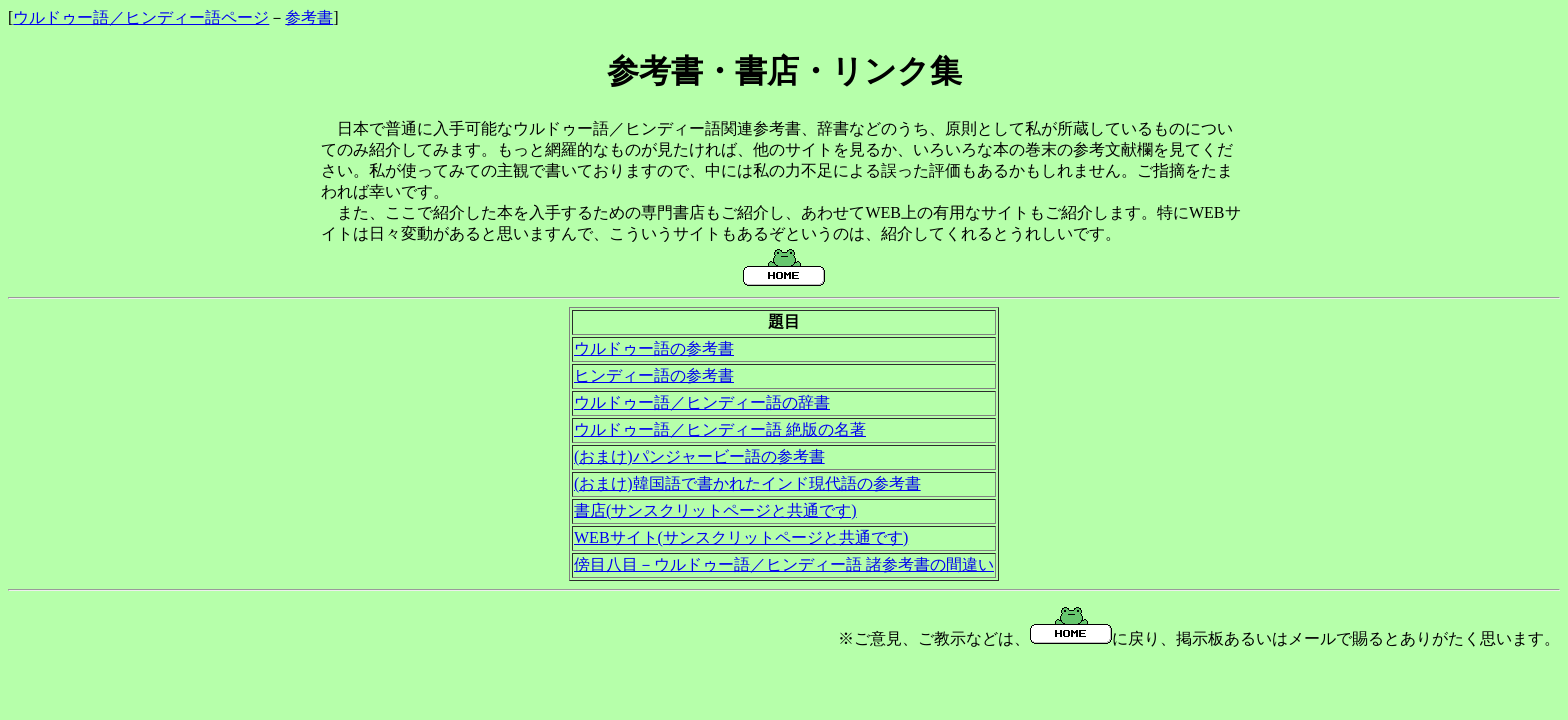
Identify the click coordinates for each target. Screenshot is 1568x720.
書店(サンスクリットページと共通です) (715, 510)
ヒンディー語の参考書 (654, 375)
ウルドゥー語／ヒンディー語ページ (141, 17)
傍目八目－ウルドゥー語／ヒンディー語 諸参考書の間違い (784, 564)
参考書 (309, 17)
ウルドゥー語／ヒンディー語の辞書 (702, 402)
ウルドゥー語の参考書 (654, 348)
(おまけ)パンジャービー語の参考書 (699, 456)
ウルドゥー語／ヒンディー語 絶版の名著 (720, 429)
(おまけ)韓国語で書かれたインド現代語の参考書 (747, 483)
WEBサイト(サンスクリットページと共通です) (741, 537)
